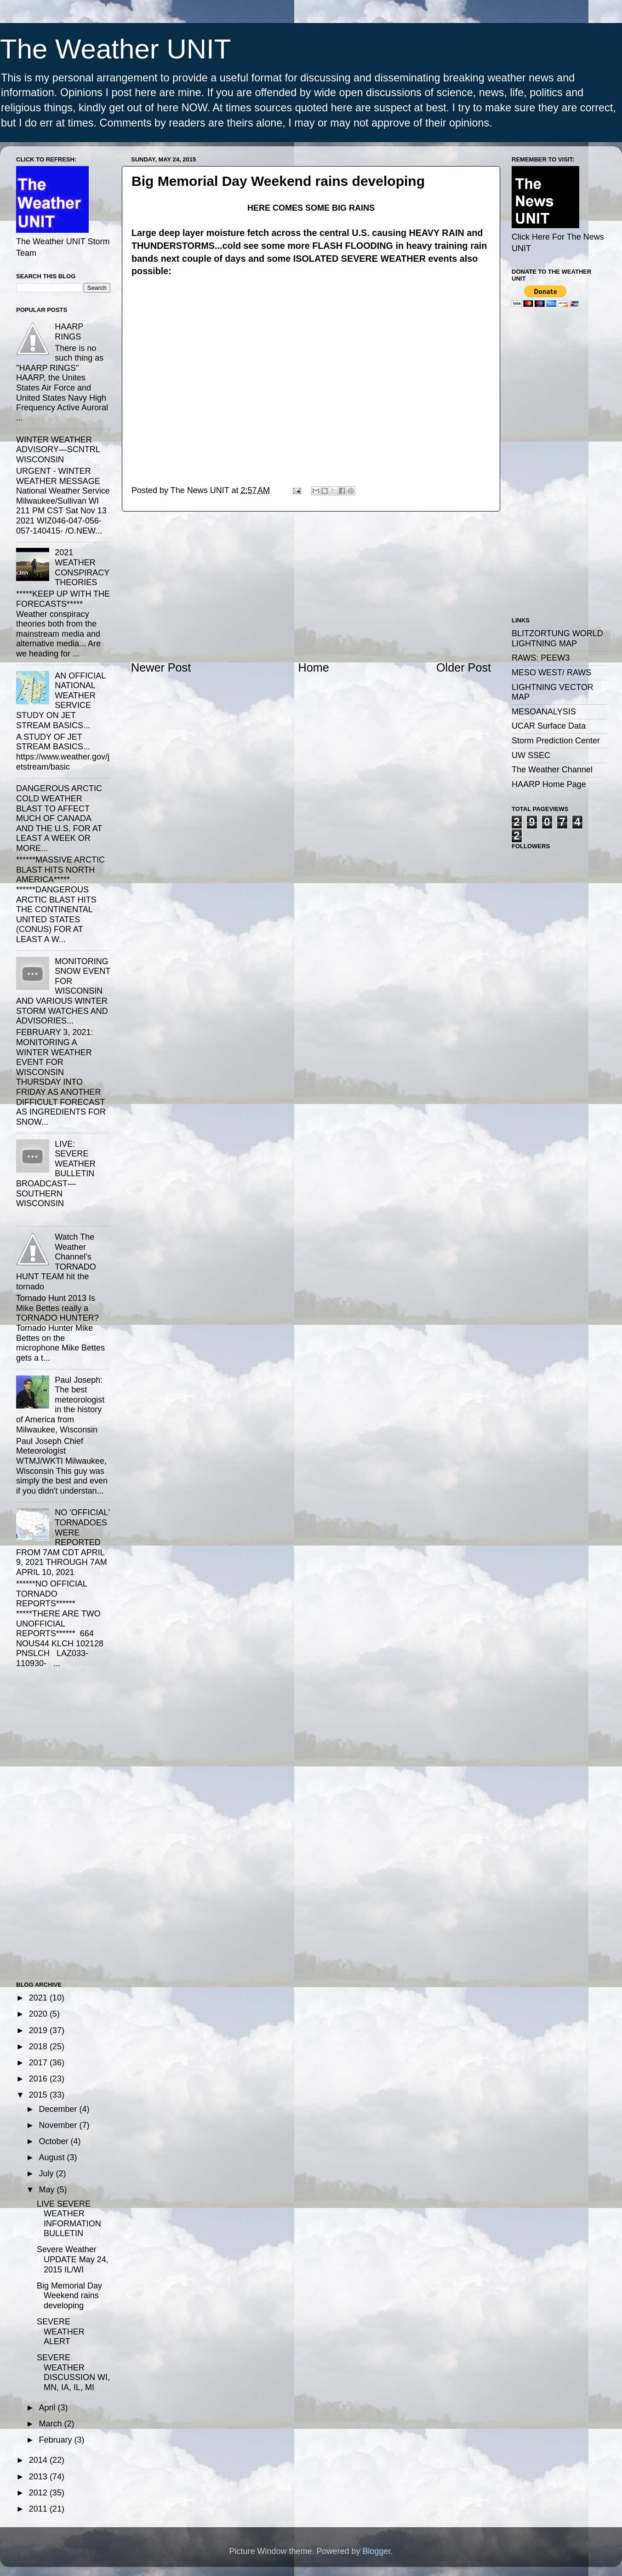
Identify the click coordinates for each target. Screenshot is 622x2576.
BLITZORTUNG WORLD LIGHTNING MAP (557, 638)
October (54, 2141)
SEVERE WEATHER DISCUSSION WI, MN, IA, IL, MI (73, 2372)
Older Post (463, 667)
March (51, 2423)
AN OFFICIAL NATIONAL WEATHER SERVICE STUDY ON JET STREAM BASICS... (61, 700)
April (48, 2407)
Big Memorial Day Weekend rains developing (69, 2295)
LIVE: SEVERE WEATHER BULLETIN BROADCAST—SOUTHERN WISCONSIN (56, 1173)
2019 (39, 2030)
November (59, 2125)
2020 (39, 2013)
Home (313, 667)
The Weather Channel (552, 769)
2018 (39, 2046)
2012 (39, 2492)
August (53, 2157)
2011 (39, 2508)
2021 (39, 1997)
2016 (39, 2078)
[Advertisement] (311, 585)
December (59, 2109)
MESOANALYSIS (544, 711)
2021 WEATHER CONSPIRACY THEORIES (82, 567)
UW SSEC (531, 755)
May (48, 2189)
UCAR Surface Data (549, 725)
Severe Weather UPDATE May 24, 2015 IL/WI (72, 2259)
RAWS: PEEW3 (541, 657)
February (56, 2439)
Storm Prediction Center (556, 740)
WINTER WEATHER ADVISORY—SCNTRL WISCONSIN (58, 449)
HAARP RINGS (69, 331)
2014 (39, 2460)
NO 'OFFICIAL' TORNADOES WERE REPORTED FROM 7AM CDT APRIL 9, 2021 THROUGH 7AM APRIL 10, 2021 (63, 1542)
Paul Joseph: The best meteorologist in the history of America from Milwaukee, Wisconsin (60, 1404)
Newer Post (161, 667)
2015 (39, 2094)
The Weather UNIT (115, 49)
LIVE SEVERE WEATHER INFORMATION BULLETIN (69, 2218)
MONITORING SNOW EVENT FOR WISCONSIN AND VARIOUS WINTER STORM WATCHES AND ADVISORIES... (63, 991)
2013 (39, 2476)
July (47, 2173)
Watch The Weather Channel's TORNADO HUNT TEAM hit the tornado (56, 1261)
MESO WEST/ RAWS (551, 672)
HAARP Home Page (549, 784)
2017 (39, 2062)
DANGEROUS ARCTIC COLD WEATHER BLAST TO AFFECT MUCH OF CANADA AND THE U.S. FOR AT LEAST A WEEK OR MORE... (59, 818)
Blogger (377, 2551)
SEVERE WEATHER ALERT (61, 2331)
